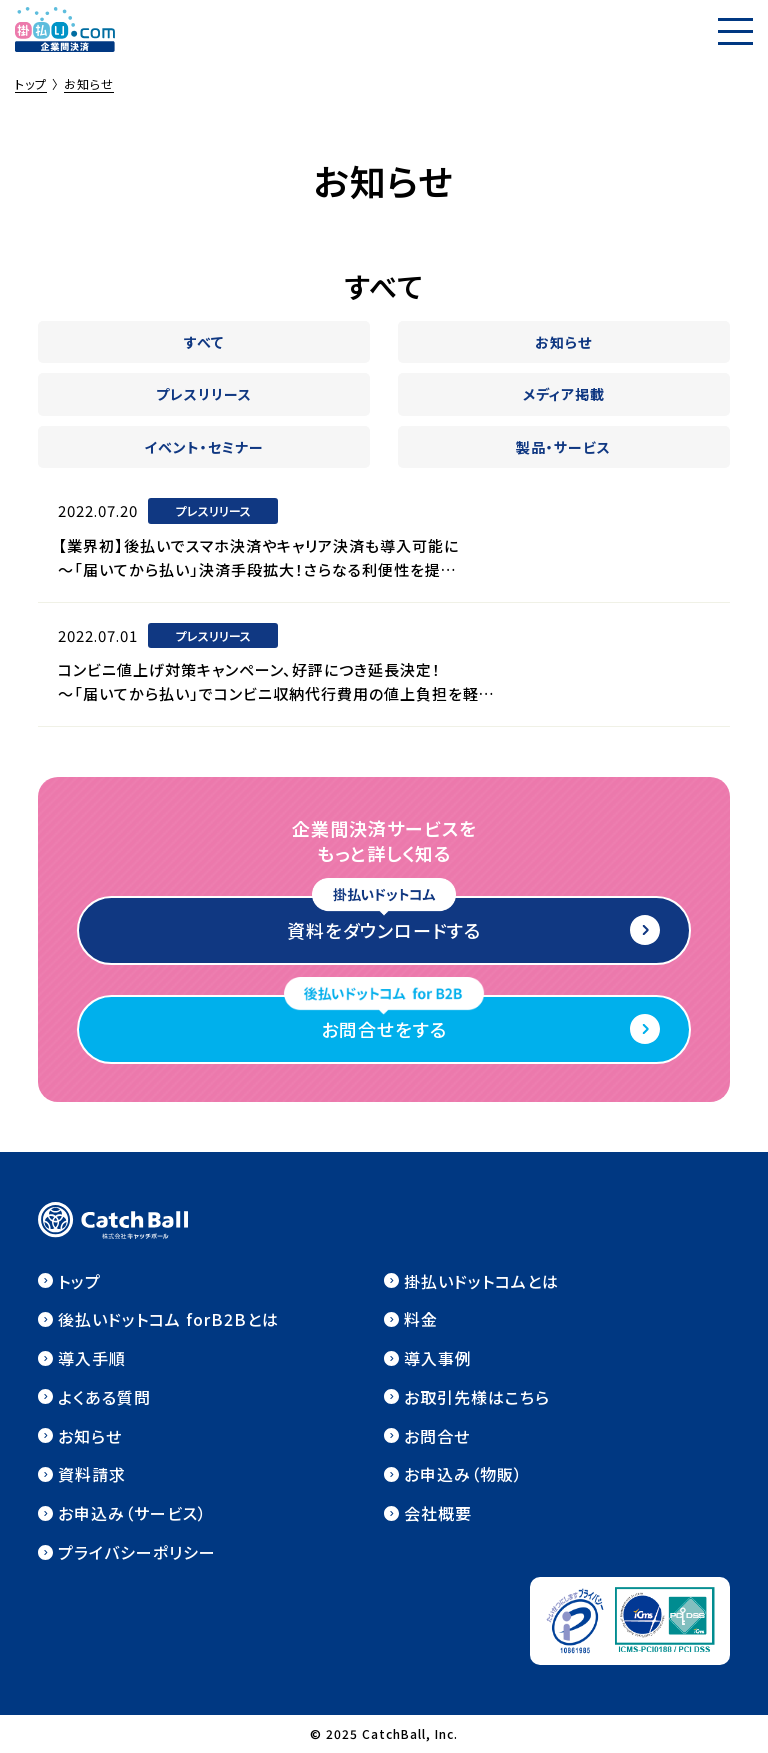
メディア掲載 (564, 394)
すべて (204, 342)
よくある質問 (104, 1397)
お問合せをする (384, 1029)
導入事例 (438, 1358)
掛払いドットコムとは (481, 1281)
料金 (421, 1319)
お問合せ (437, 1436)
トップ (79, 1281)
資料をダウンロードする (384, 930)
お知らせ (563, 342)
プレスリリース (204, 394)
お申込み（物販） (463, 1474)
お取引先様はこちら (477, 1397)
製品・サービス (563, 447)
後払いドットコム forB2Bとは (168, 1319)
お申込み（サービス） (132, 1513)
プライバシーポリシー (137, 1552)
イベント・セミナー (204, 447)
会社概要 (438, 1513)
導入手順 (92, 1358)
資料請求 (92, 1474)
